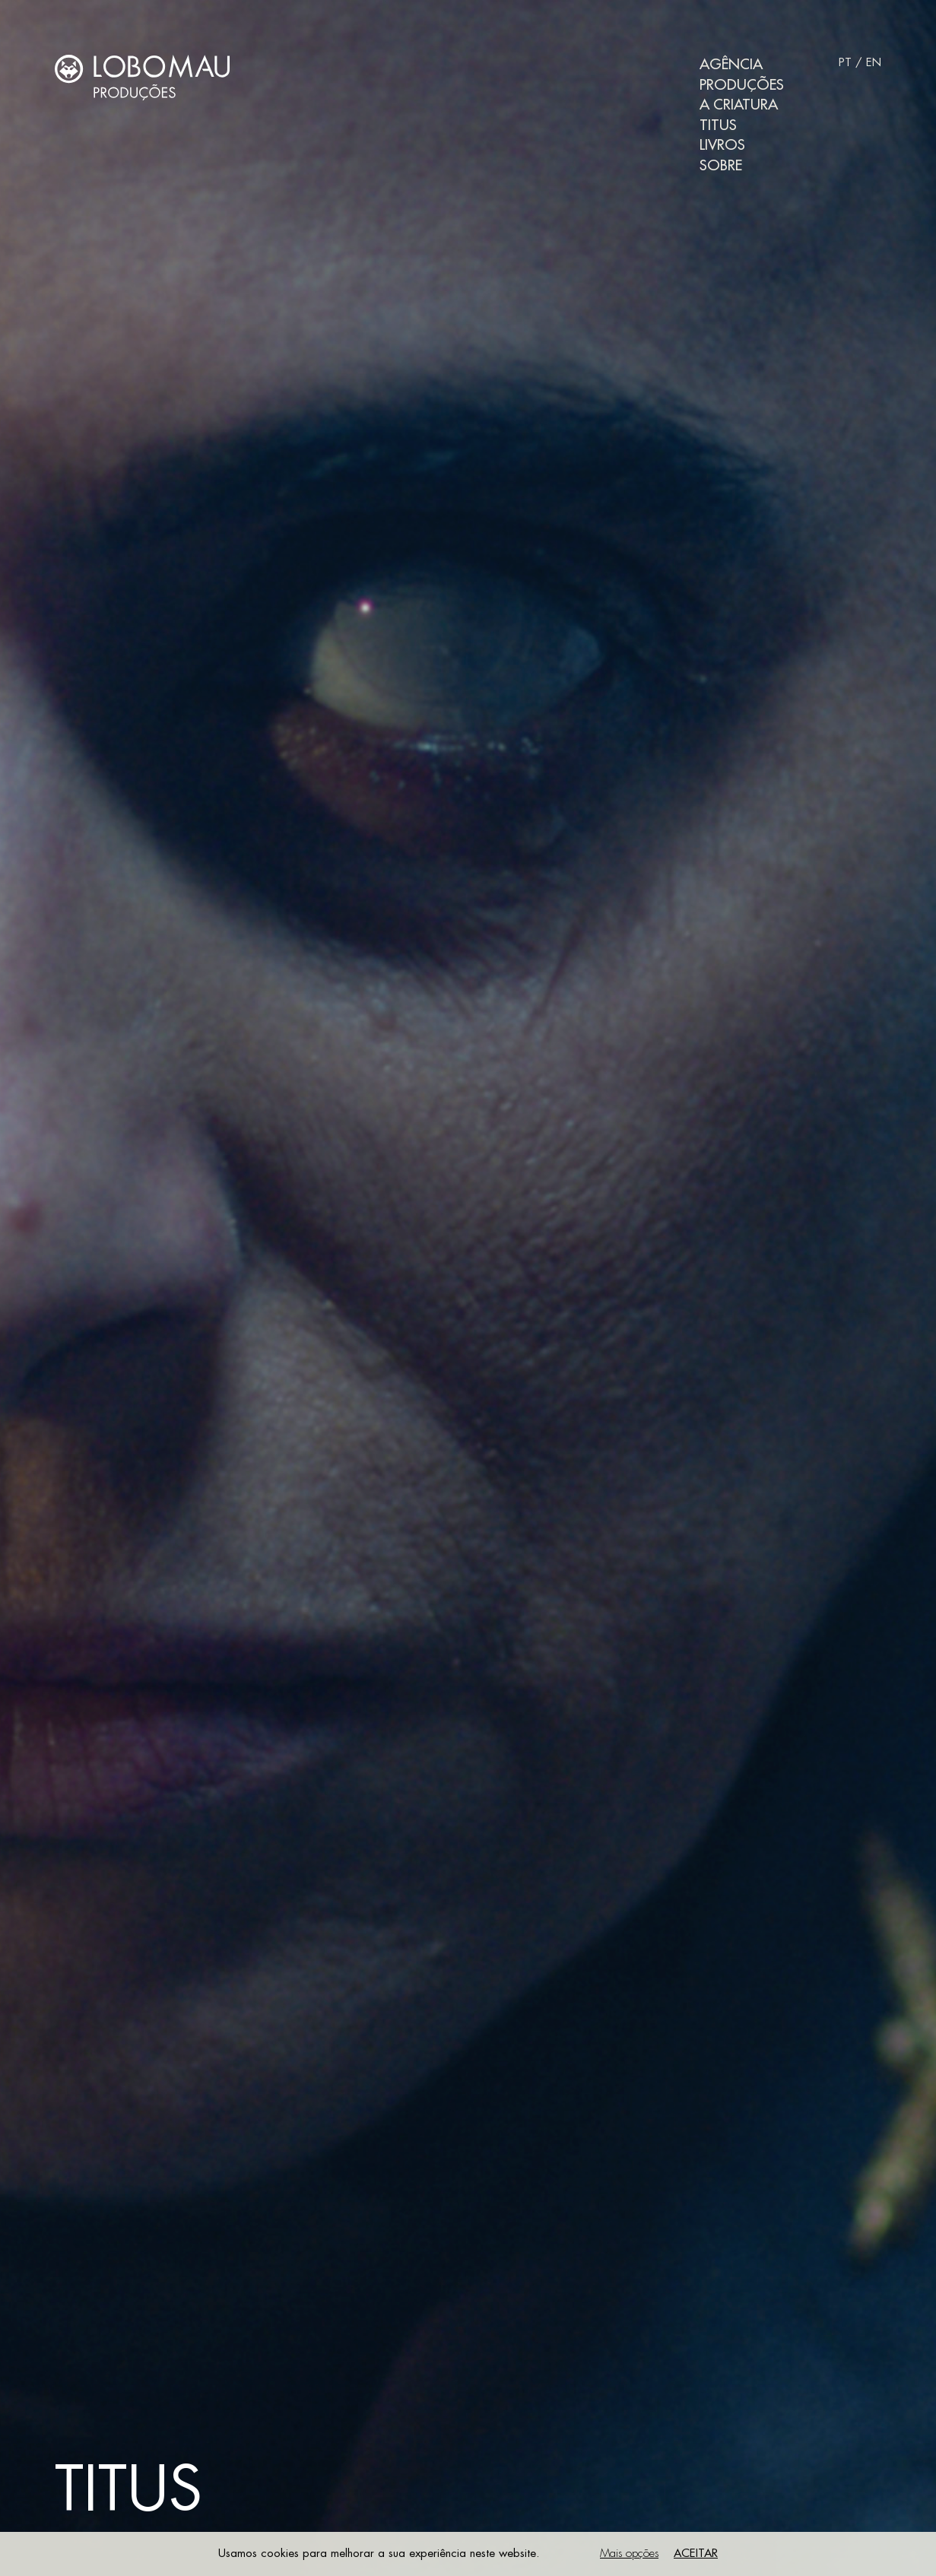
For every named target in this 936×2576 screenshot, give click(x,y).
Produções (742, 85)
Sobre (721, 165)
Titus (718, 125)
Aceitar (696, 2553)
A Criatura (739, 104)
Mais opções (629, 2553)
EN (873, 62)
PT (845, 62)
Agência (731, 64)
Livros (722, 145)
